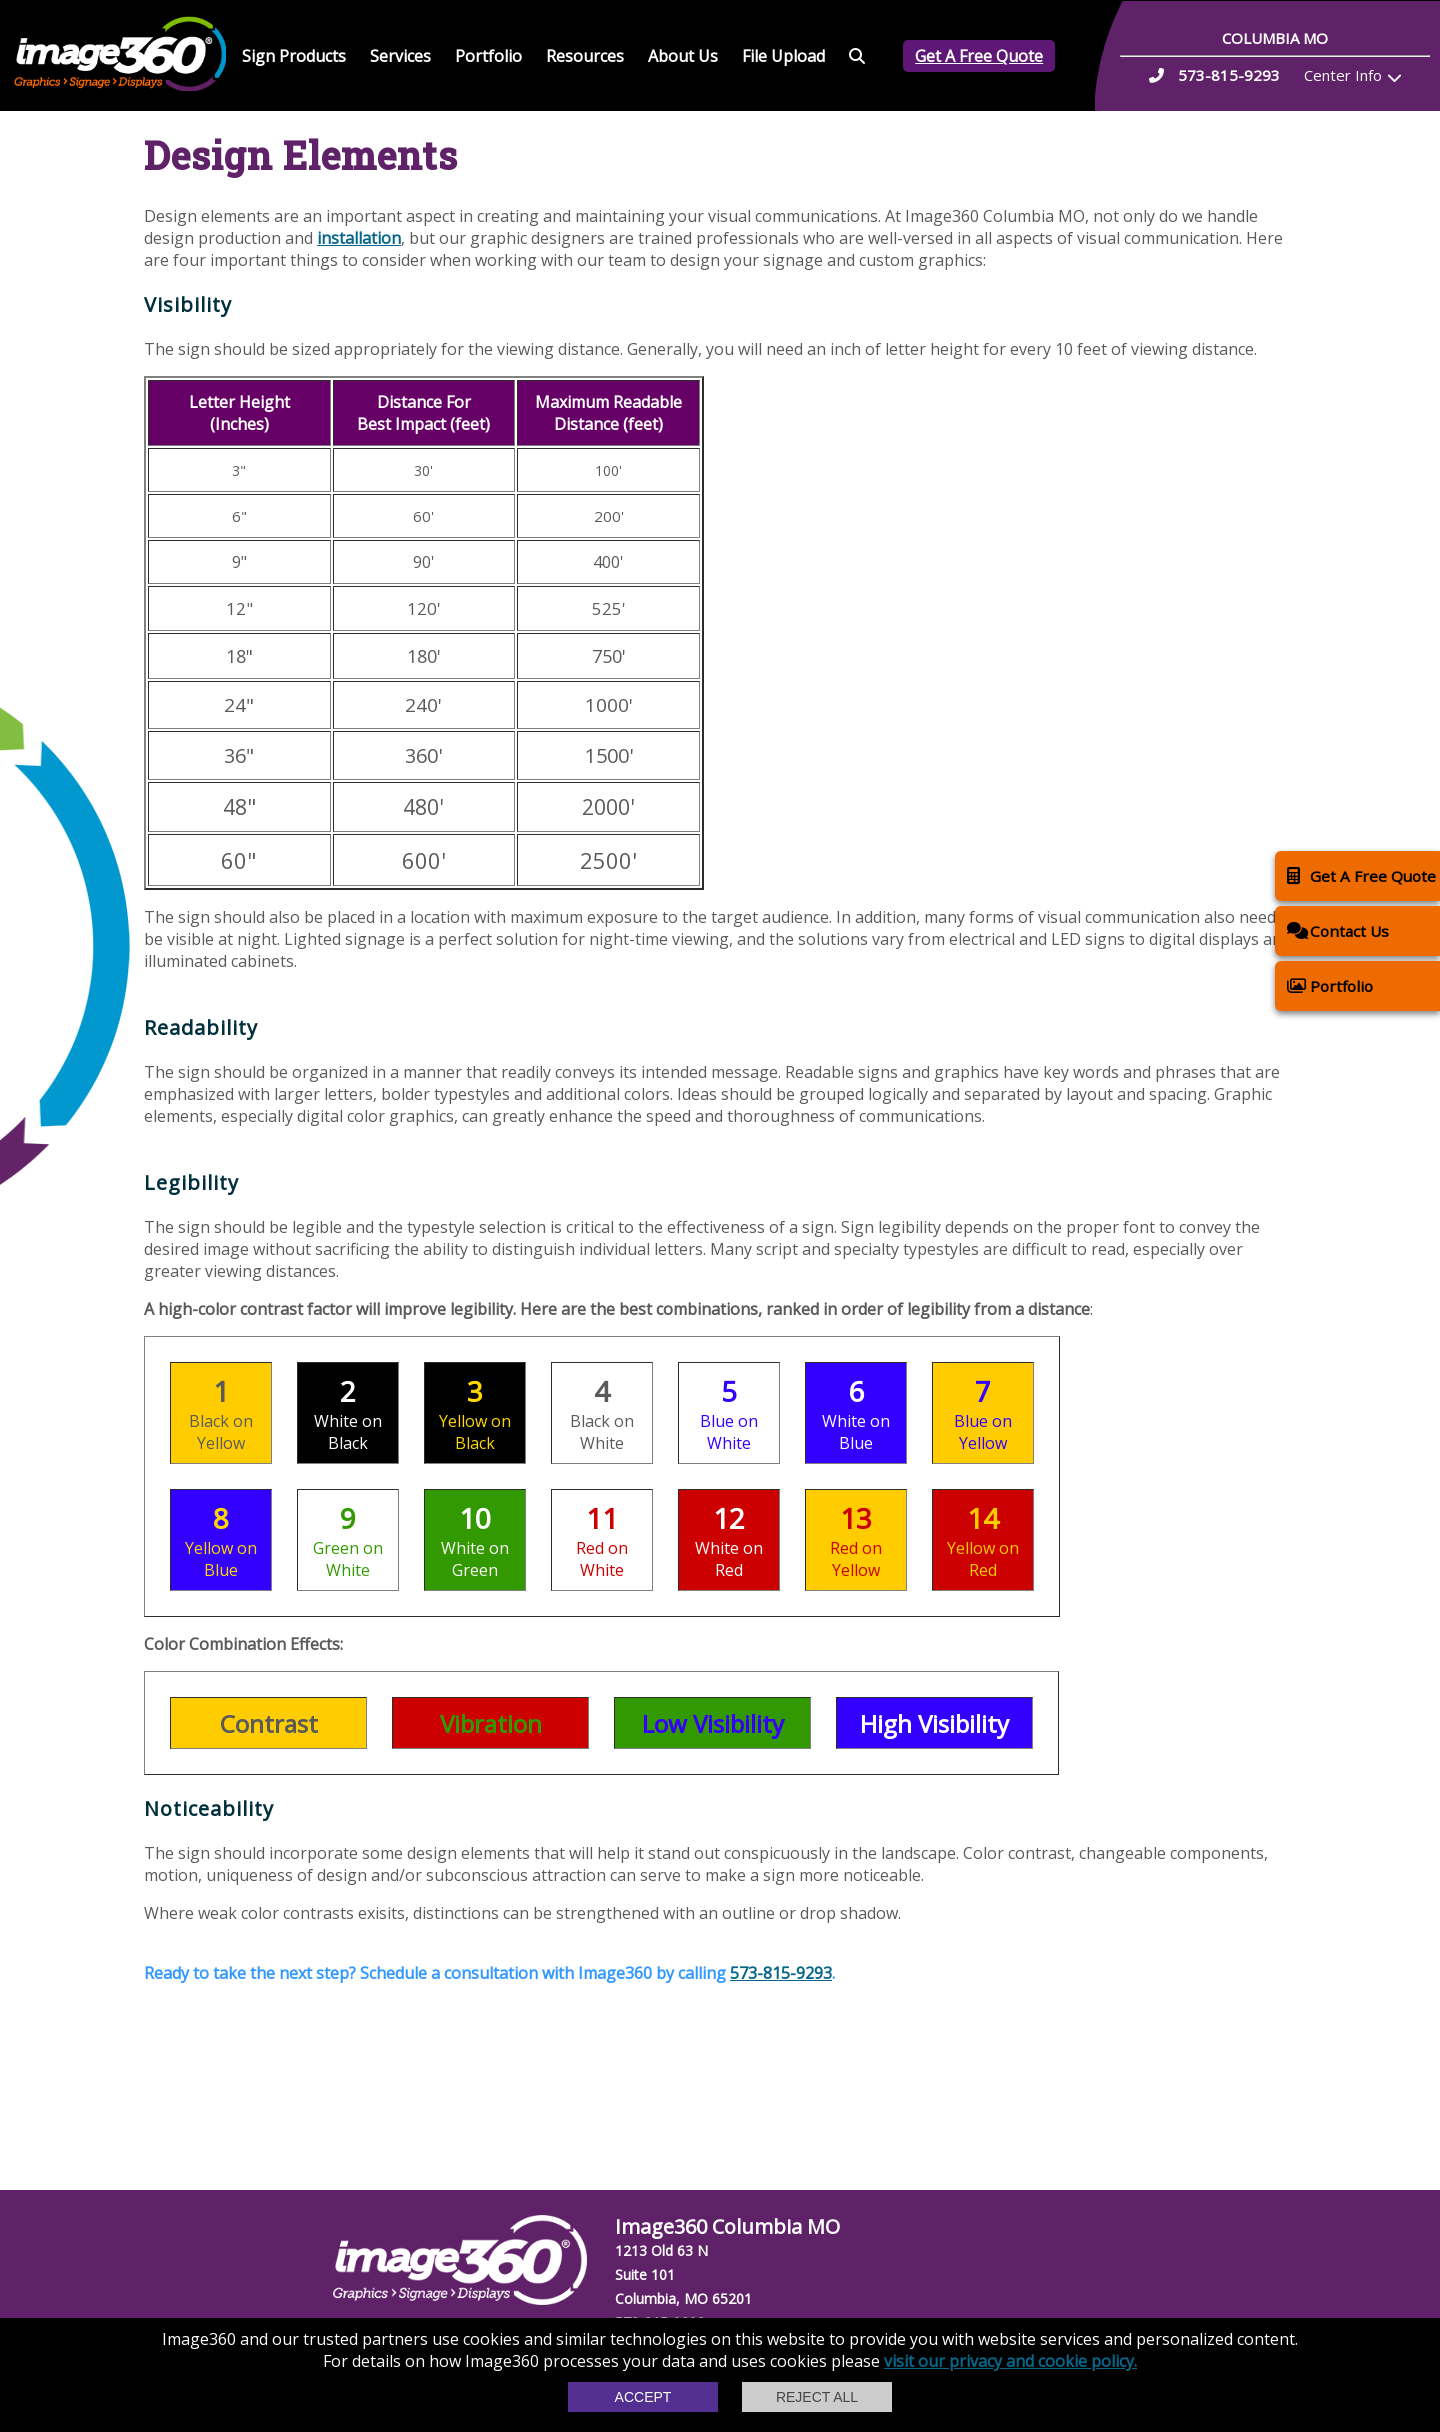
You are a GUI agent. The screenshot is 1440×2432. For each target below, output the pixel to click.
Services (400, 56)
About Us (683, 56)
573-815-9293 (781, 1973)
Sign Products (294, 56)
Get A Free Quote (979, 56)
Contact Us (1338, 930)
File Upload (783, 56)
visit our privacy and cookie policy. (1010, 2361)
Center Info (1343, 75)
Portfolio (488, 56)
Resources (585, 56)
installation (359, 238)
